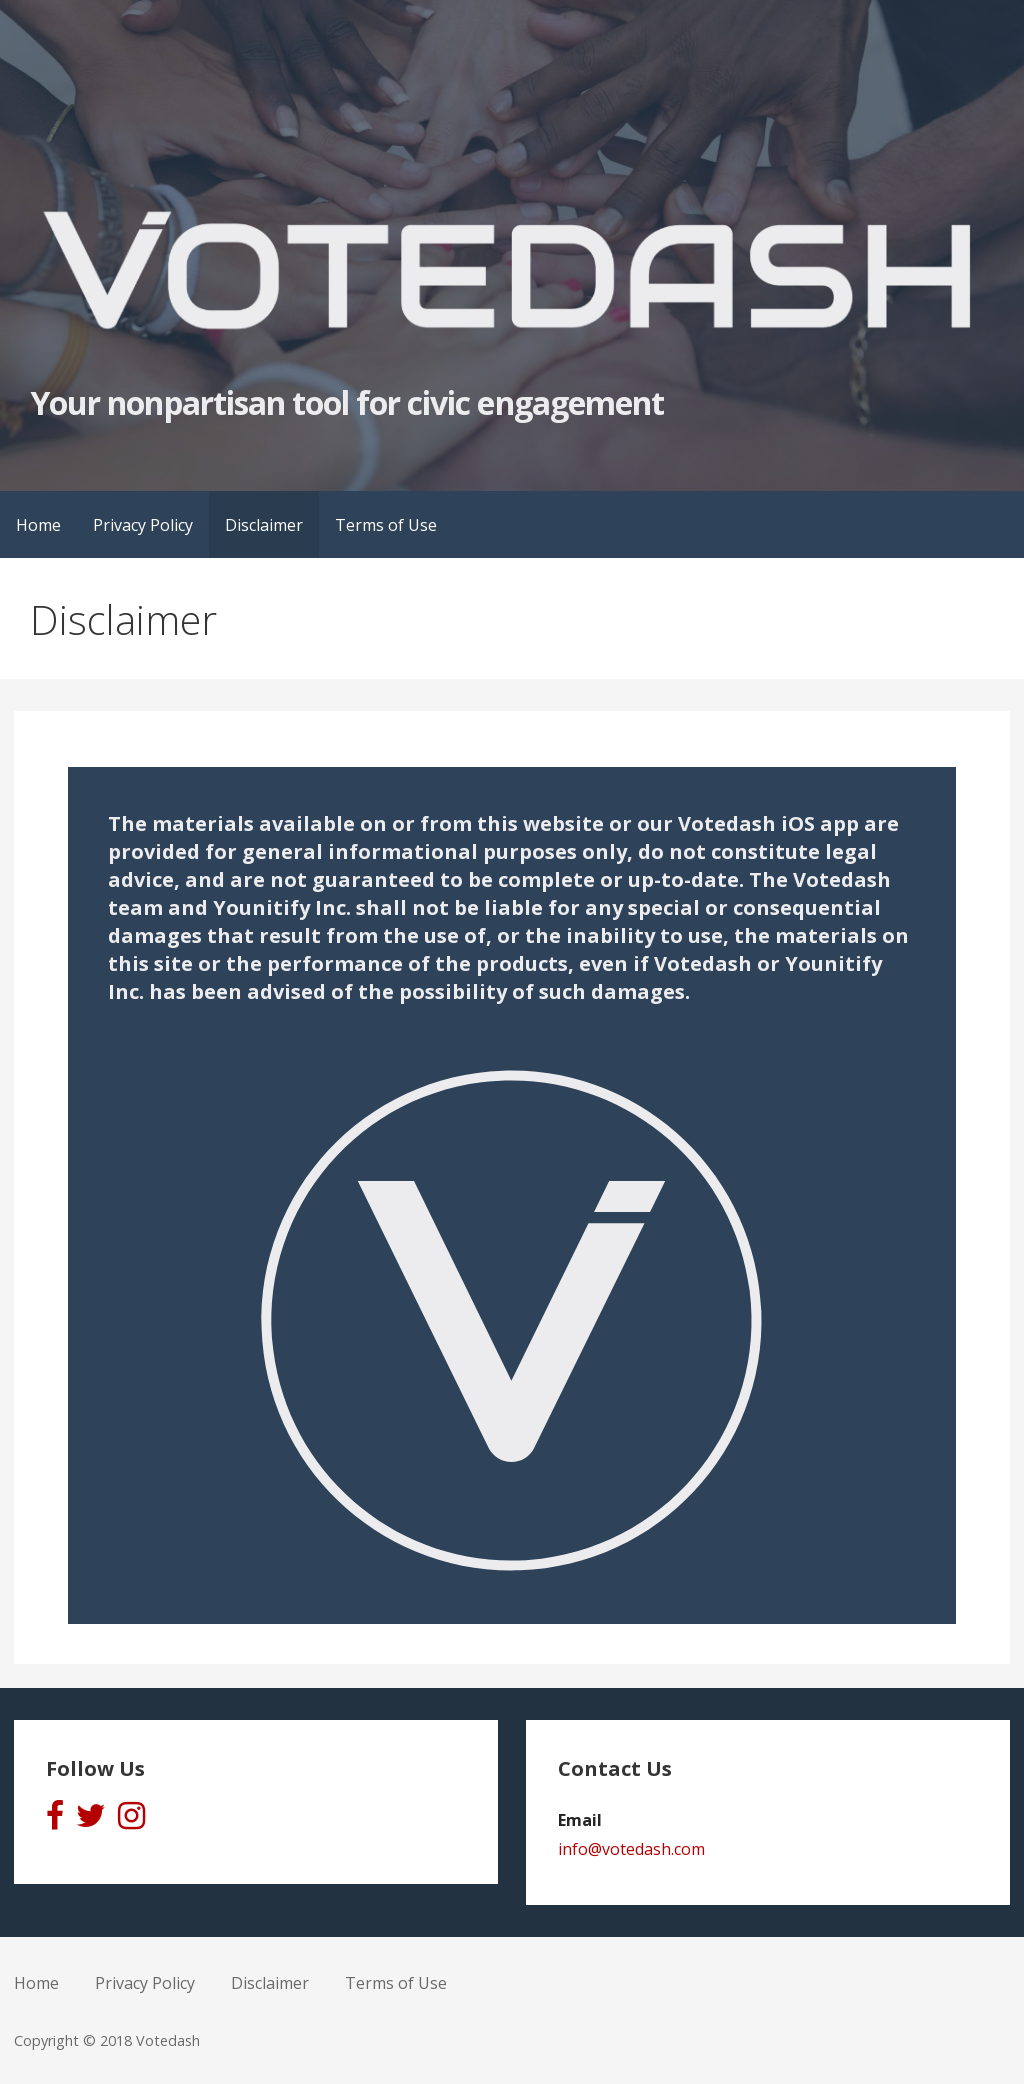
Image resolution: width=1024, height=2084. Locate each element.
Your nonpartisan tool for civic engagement (347, 402)
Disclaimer (264, 525)
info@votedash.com (631, 1849)
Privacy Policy (143, 525)
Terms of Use (386, 525)
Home (38, 525)
